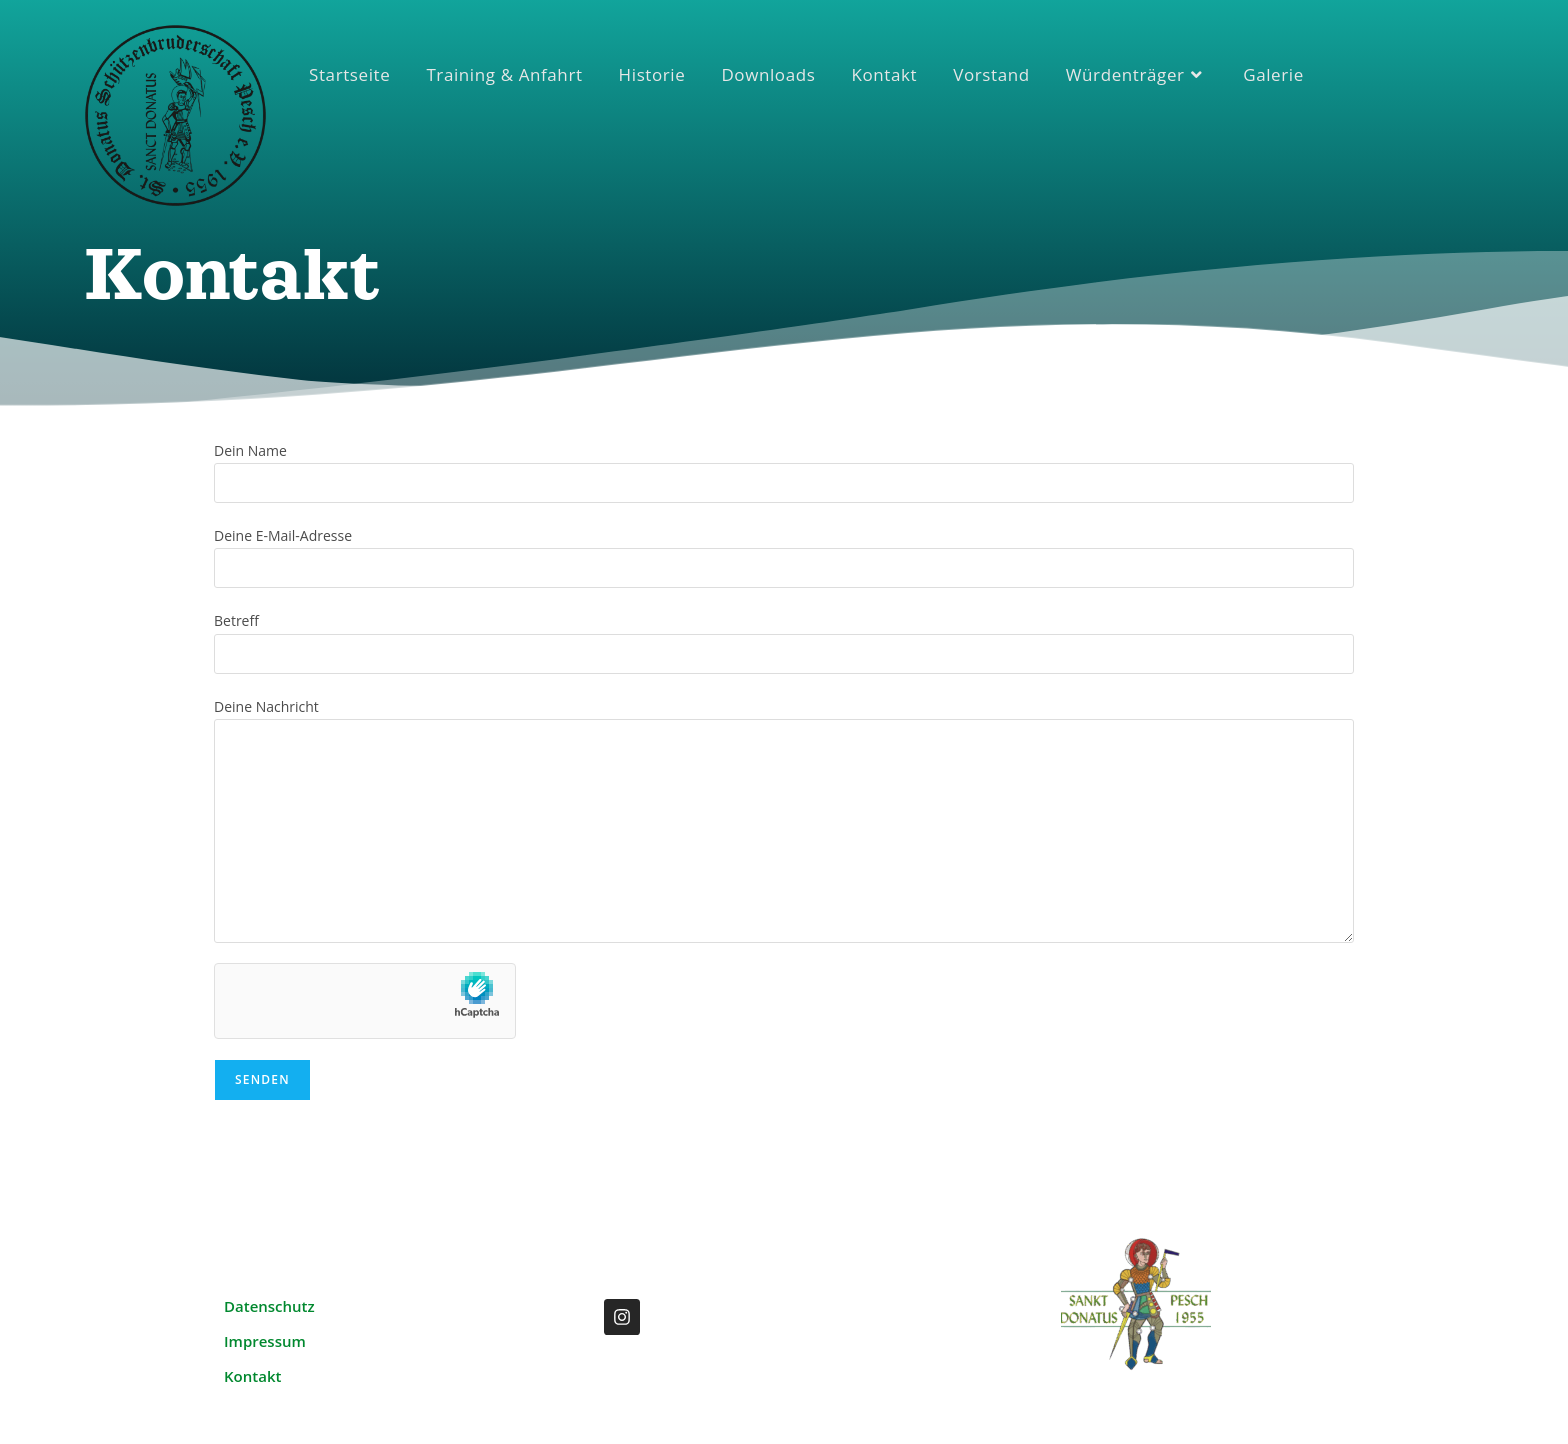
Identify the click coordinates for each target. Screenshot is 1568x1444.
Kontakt (252, 1376)
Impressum (265, 1341)
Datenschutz (269, 1306)
